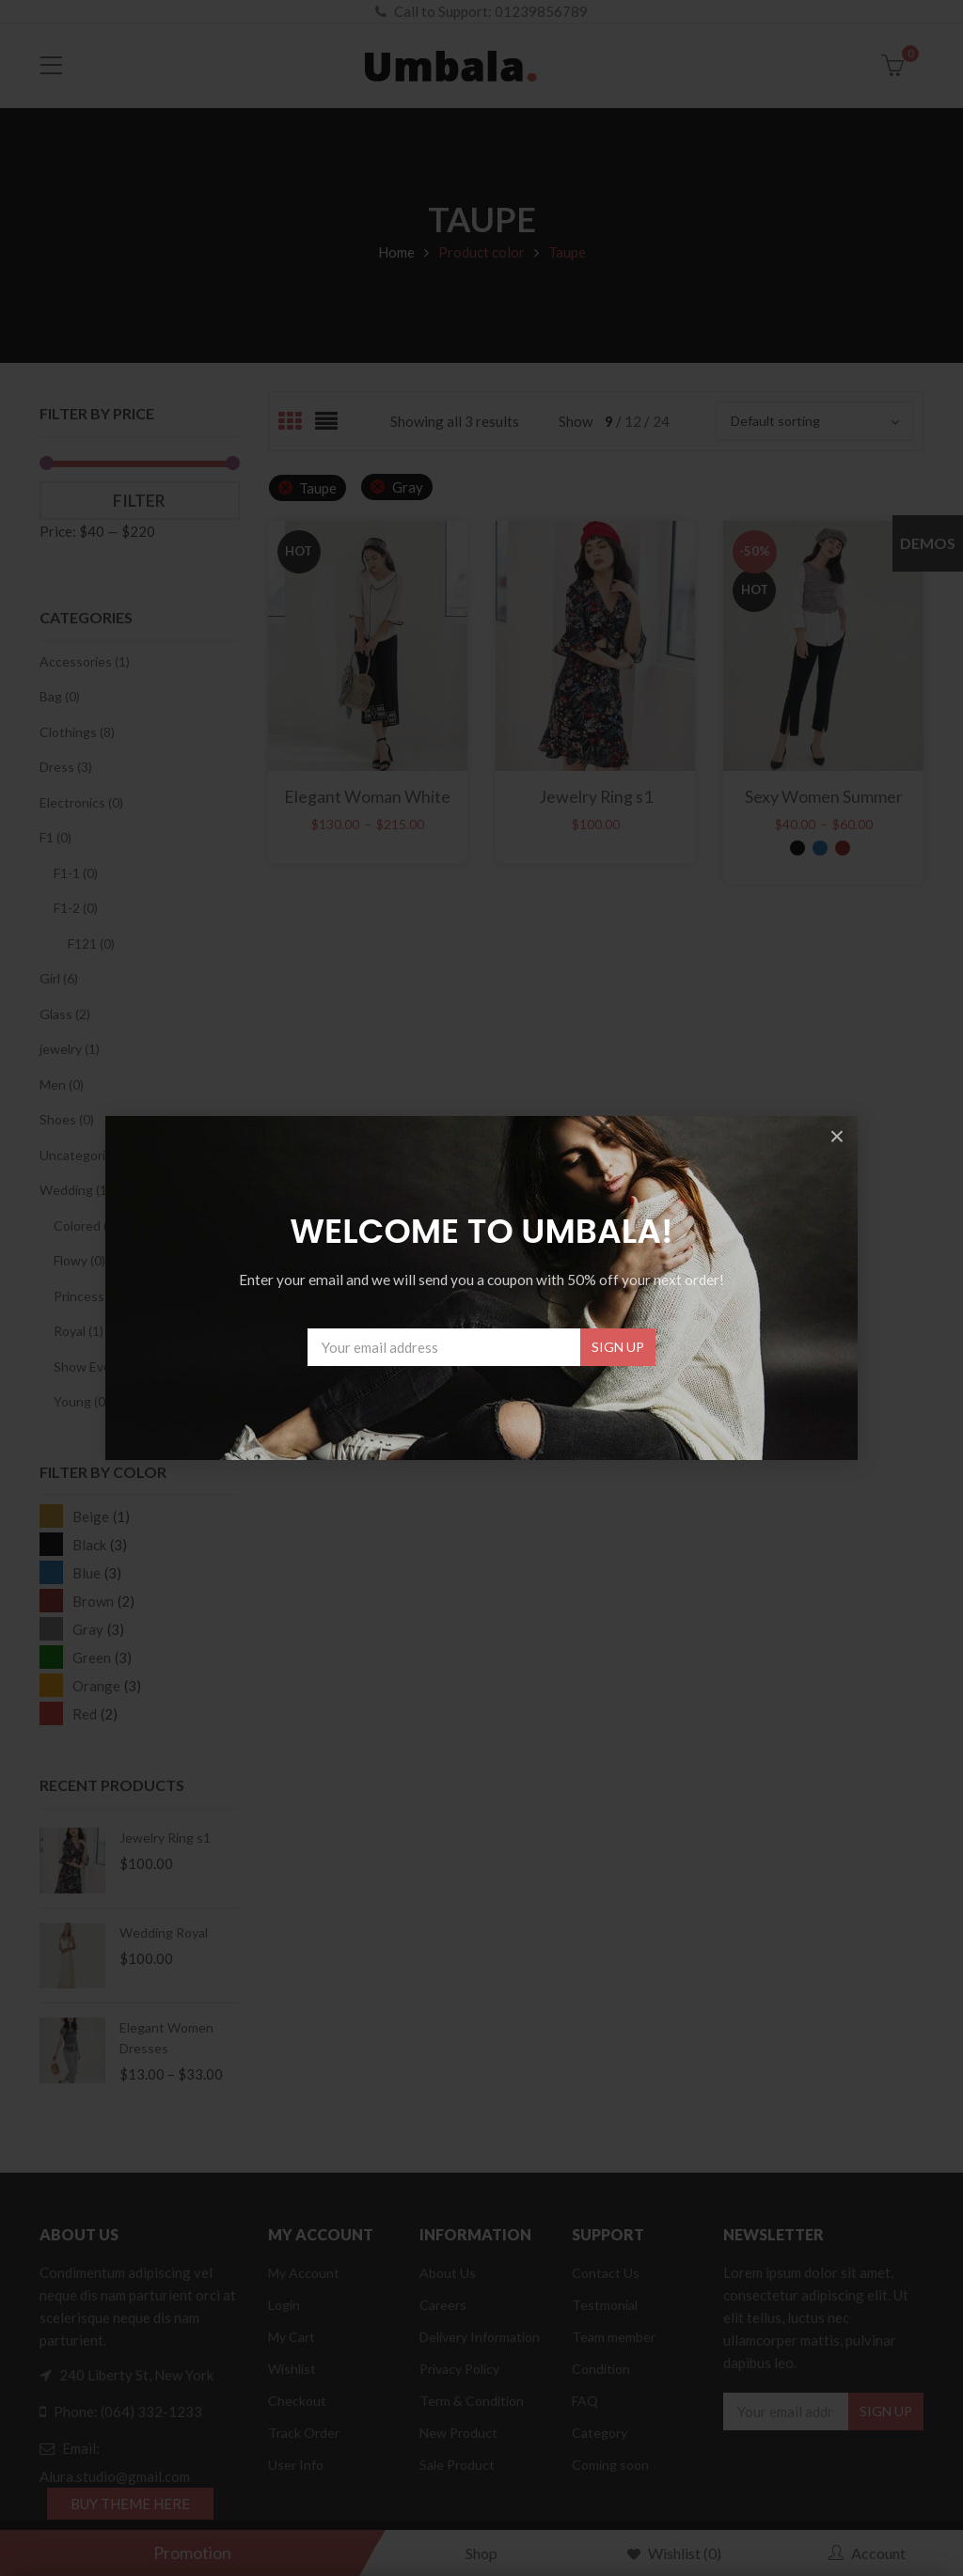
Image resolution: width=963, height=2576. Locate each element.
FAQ (585, 2401)
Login (284, 2305)
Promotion (192, 2552)
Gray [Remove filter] (407, 487)
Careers (442, 2305)
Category (599, 2433)
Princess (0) (88, 1296)
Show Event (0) (98, 1366)
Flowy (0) (79, 1260)
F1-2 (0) (76, 908)
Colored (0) (86, 1225)
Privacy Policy (459, 2369)
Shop (481, 2553)
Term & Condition (471, 2401)
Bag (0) (59, 696)
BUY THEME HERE (130, 2503)
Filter (139, 500)
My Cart (291, 2337)
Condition (601, 2369)
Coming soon (610, 2465)
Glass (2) (64, 1014)
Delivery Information (479, 2337)
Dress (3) (65, 767)
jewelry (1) (69, 1049)
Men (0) (61, 1084)
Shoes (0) (66, 1119)
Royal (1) (78, 1331)
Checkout (297, 2401)
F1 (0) (55, 837)
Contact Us (605, 2273)
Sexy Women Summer (824, 796)
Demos (927, 543)
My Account (303, 2273)
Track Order (303, 2433)
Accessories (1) (84, 661)
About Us (447, 2273)
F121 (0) (91, 943)
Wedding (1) (75, 1190)
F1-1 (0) (76, 873)
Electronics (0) (81, 802)
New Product (458, 2433)
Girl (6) (58, 978)
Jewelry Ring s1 (165, 1838)
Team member (613, 2337)
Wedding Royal (163, 1932)
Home (396, 251)
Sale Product (457, 2465)
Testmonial (605, 2305)
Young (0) (81, 1401)
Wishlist (292, 2369)
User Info (296, 2465)
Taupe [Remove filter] (318, 487)
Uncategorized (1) (91, 1155)
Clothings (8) (77, 732)
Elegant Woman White (367, 796)
